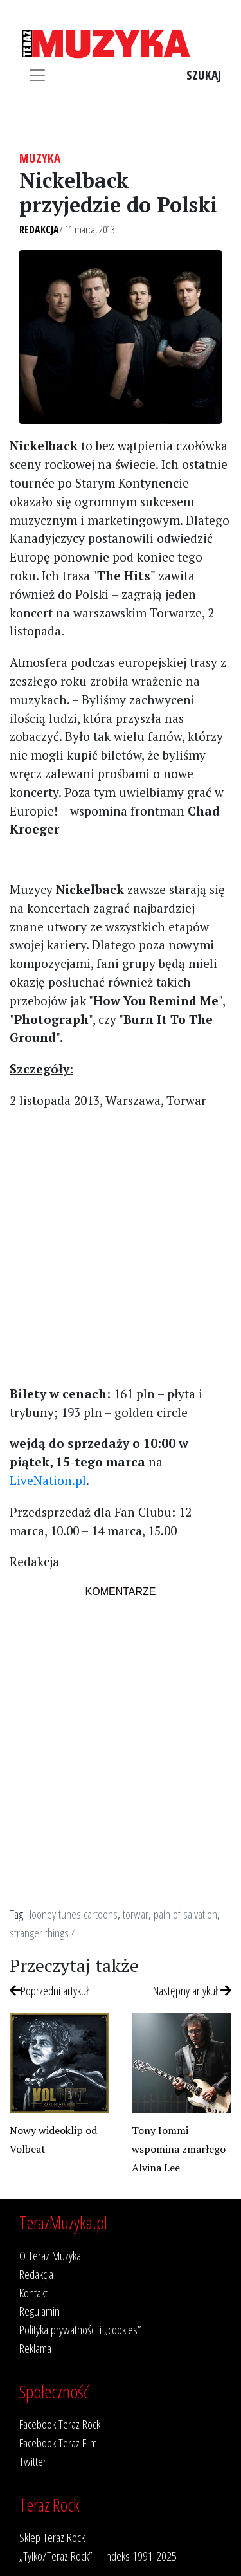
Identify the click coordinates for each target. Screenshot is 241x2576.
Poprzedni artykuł (49, 1990)
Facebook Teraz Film (58, 2442)
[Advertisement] (120, 1246)
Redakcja (39, 230)
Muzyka (39, 158)
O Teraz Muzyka (50, 2255)
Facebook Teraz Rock (59, 2424)
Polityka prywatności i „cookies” (80, 2329)
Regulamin (39, 2310)
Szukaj (203, 75)
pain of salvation (185, 1914)
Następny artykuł (192, 1990)
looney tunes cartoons (74, 1914)
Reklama (35, 2348)
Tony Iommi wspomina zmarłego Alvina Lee (179, 2149)
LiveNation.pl (48, 1480)
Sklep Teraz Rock (52, 2537)
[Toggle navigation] (37, 75)
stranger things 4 (43, 1932)
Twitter (32, 2461)
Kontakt (33, 2292)
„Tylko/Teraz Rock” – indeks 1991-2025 (98, 2555)
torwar (135, 1914)
